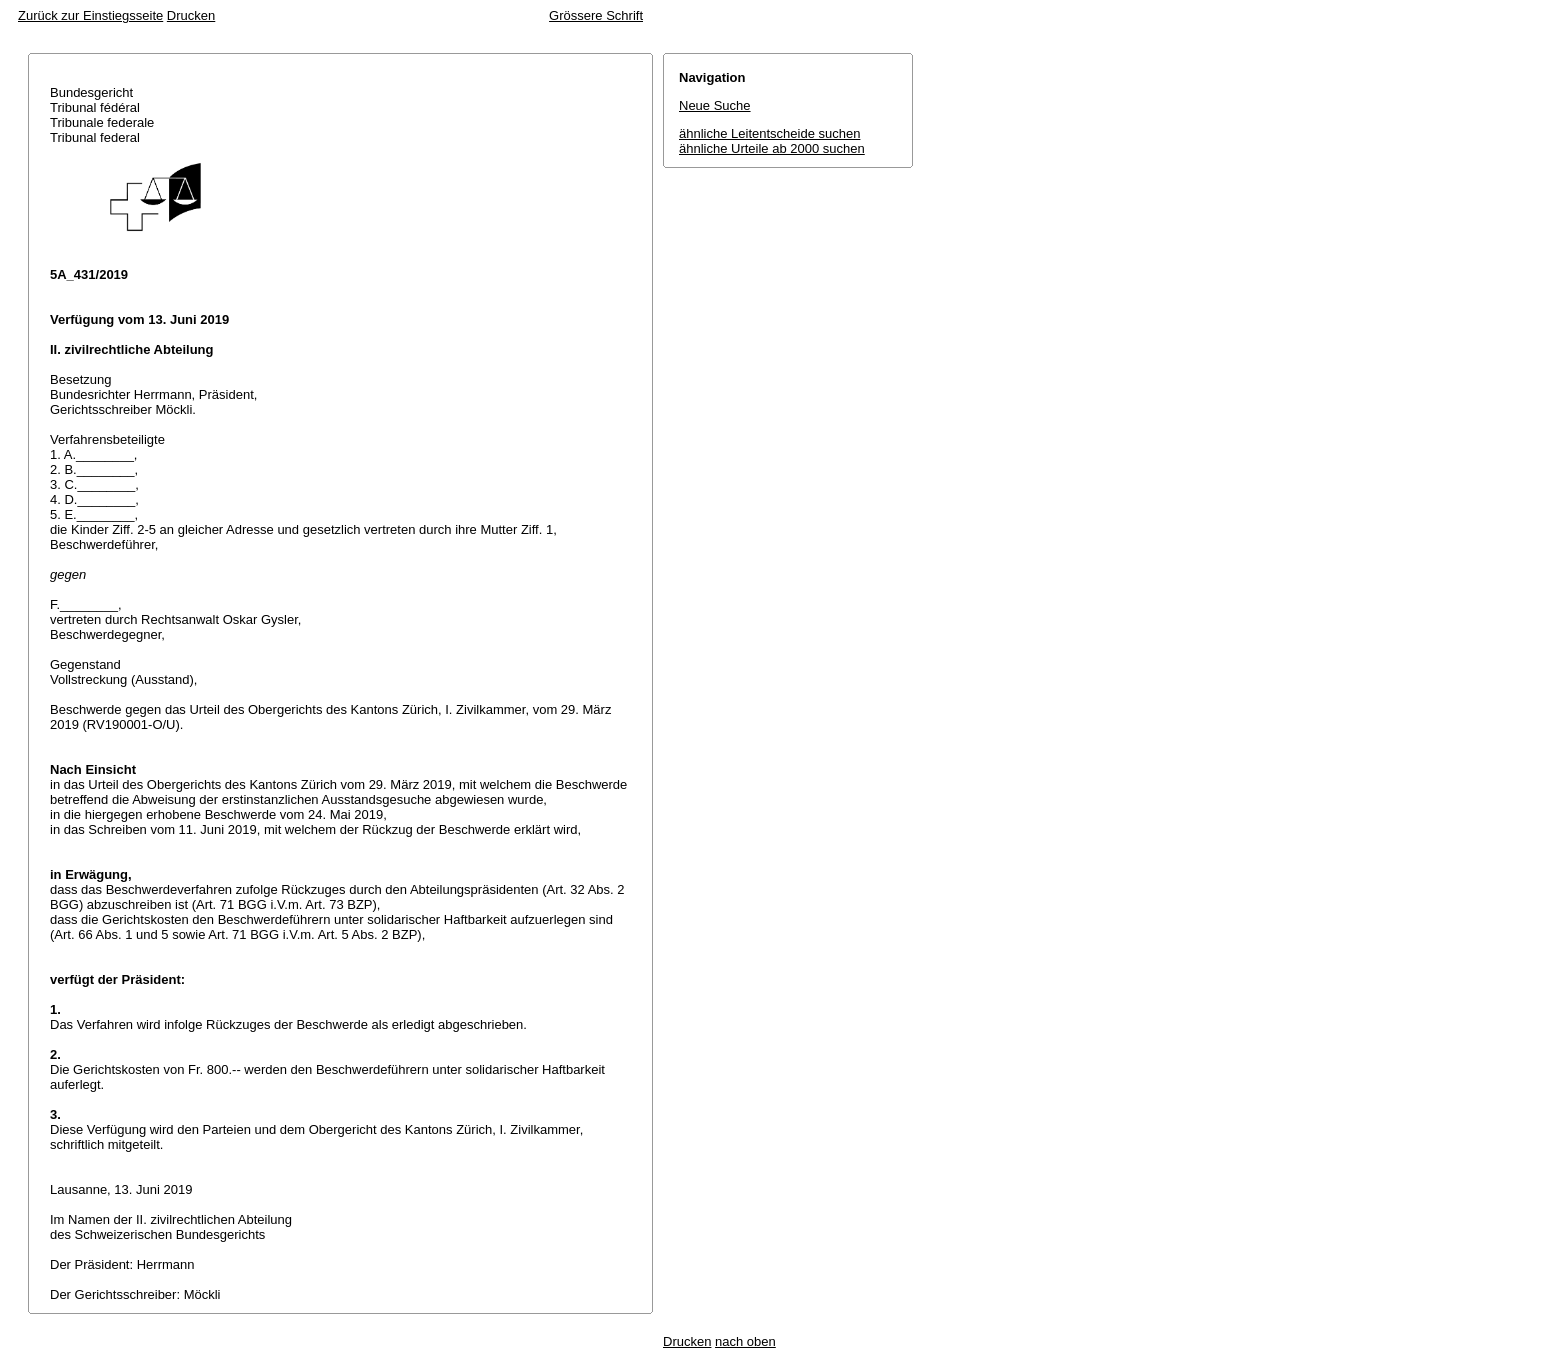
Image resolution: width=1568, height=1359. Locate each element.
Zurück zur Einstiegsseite (90, 15)
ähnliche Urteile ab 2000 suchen (772, 148)
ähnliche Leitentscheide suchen (769, 133)
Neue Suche (715, 105)
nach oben (745, 1341)
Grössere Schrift (596, 15)
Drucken (191, 15)
